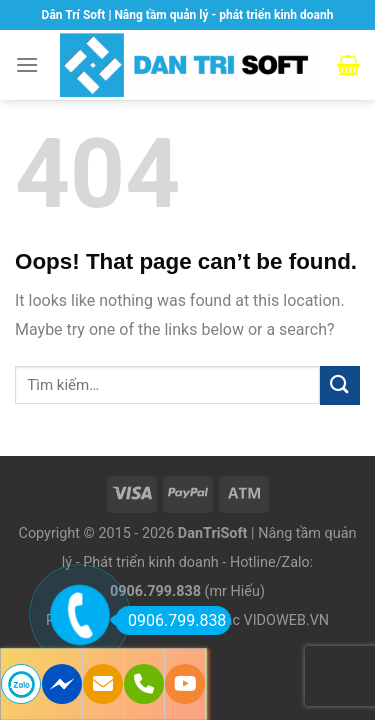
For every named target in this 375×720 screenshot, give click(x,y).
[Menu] (27, 64)
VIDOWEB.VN (287, 620)
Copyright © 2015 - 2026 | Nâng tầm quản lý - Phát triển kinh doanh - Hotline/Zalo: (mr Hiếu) (188, 562)
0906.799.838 (170, 620)
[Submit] (340, 385)
